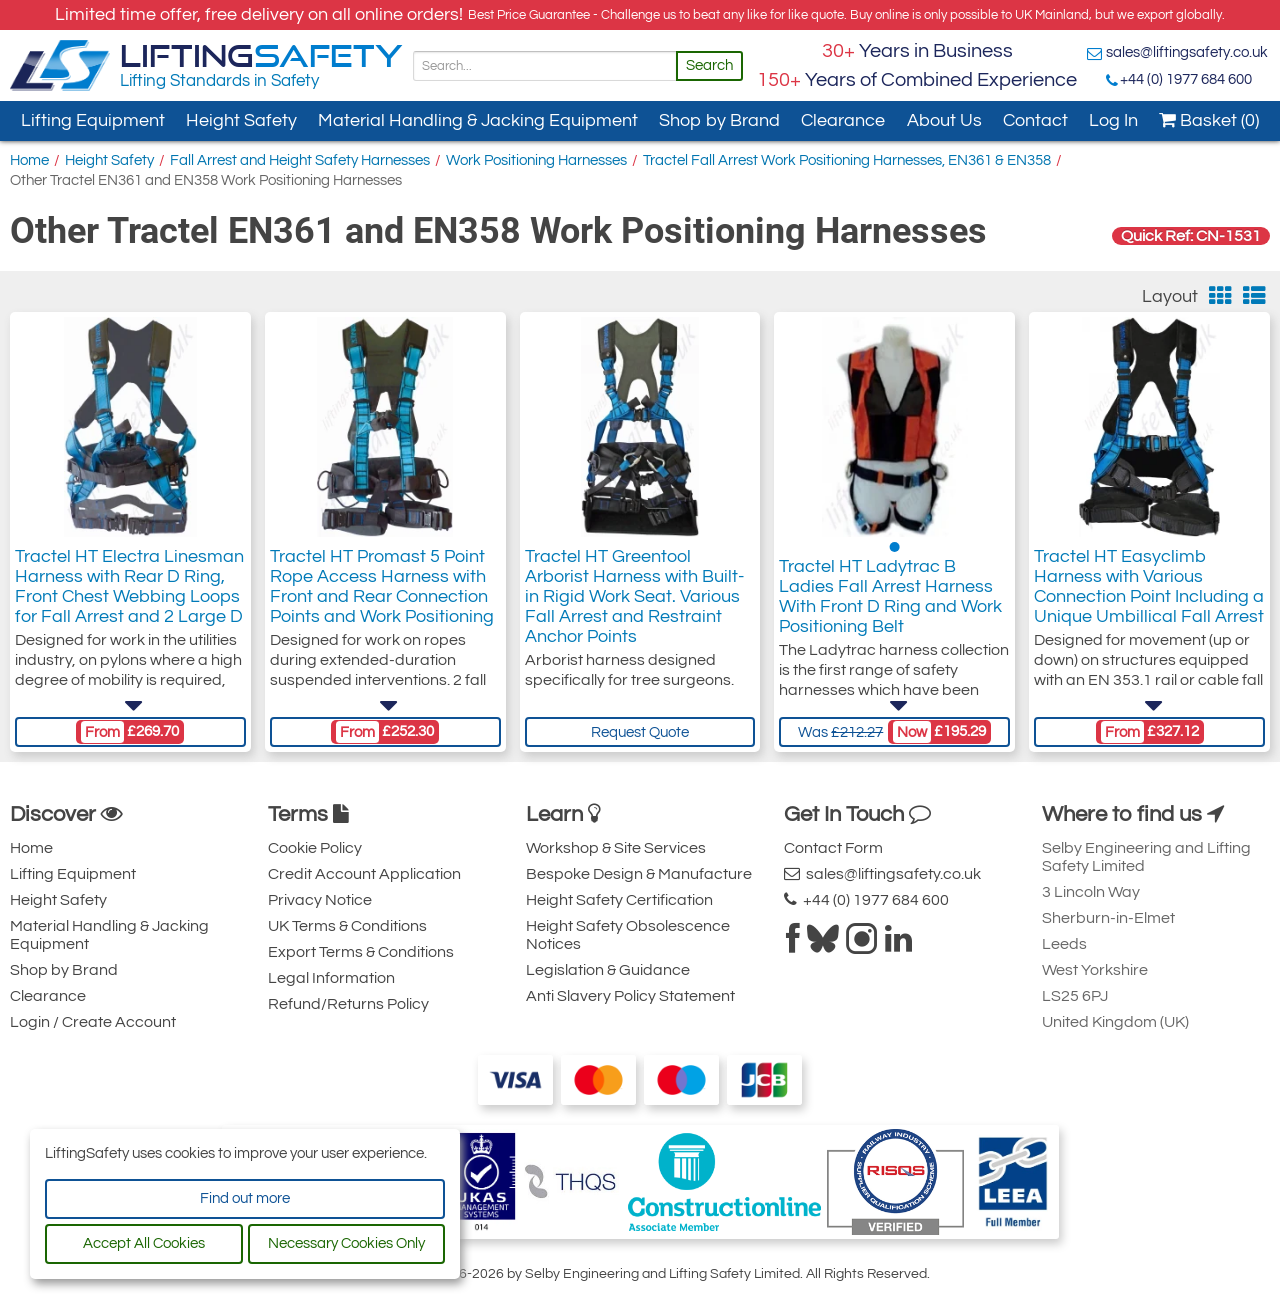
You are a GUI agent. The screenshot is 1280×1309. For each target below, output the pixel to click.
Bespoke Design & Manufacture (639, 874)
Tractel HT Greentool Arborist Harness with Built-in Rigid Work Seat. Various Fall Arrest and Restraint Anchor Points (634, 596)
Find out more (245, 1198)
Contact (1035, 120)
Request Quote (640, 732)
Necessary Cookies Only (346, 1243)
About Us (944, 120)
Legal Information (331, 978)
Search (709, 65)
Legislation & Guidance (608, 970)
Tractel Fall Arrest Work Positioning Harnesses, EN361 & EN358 (847, 160)
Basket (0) (1209, 120)
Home (29, 160)
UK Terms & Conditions (347, 926)
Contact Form (833, 848)
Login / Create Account (93, 1022)
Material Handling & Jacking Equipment (478, 120)
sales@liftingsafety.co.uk (1187, 52)
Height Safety (241, 120)
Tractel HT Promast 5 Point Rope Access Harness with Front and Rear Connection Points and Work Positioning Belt (382, 596)
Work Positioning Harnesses (536, 160)
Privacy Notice (320, 900)
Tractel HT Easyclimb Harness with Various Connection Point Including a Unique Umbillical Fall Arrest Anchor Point (1149, 596)
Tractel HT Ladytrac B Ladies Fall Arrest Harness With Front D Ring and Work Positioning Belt (890, 596)
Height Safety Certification (619, 900)
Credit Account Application (364, 874)
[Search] (545, 66)
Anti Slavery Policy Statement (630, 996)
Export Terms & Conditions (361, 952)
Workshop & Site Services (616, 848)
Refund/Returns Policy (348, 1004)
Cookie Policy (315, 848)
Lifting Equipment (93, 120)
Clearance (843, 120)
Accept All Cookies (144, 1243)
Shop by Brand (719, 120)
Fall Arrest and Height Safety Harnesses (300, 160)
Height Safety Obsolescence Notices (628, 935)
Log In (1113, 120)
